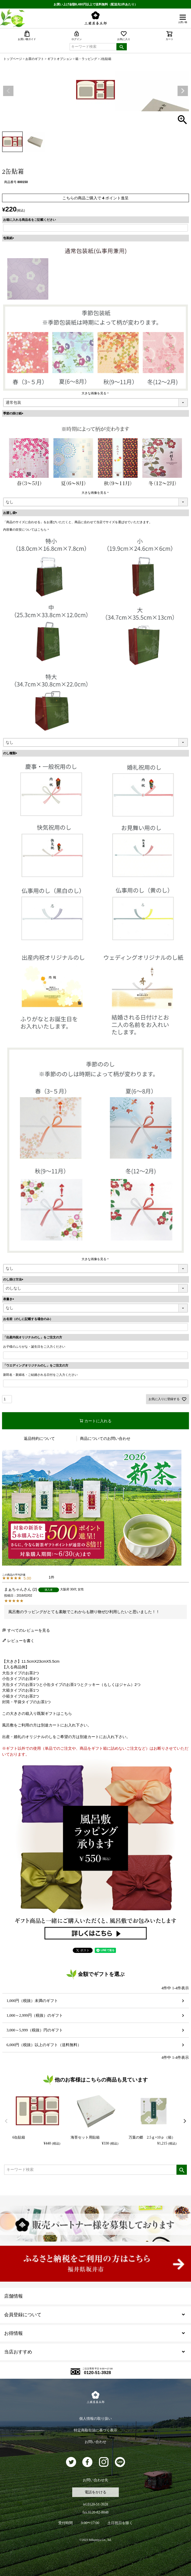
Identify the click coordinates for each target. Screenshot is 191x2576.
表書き (9, 1299)
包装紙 (9, 238)
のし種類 (11, 753)
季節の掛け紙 (14, 413)
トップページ (12, 59)
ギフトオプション (59, 59)
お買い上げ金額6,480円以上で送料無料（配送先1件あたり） (96, 4)
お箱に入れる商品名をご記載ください (29, 220)
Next (183, 91)
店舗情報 (13, 2296)
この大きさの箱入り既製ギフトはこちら (37, 1713)
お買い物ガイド (27, 35)
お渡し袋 (11, 513)
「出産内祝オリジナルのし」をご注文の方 (32, 1337)
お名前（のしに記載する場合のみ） (28, 1319)
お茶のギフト (34, 59)
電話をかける (95, 2492)
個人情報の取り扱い (95, 2419)
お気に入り (123, 35)
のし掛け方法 (14, 1279)
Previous (8, 91)
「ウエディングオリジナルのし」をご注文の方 (35, 1365)
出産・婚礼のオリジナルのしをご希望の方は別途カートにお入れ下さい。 (66, 1736)
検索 (121, 46)
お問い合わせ (95, 2442)
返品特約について (39, 1438)
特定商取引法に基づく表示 (95, 2430)
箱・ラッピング (86, 59)
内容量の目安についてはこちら (25, 529)
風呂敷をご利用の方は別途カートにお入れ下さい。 (46, 1725)
